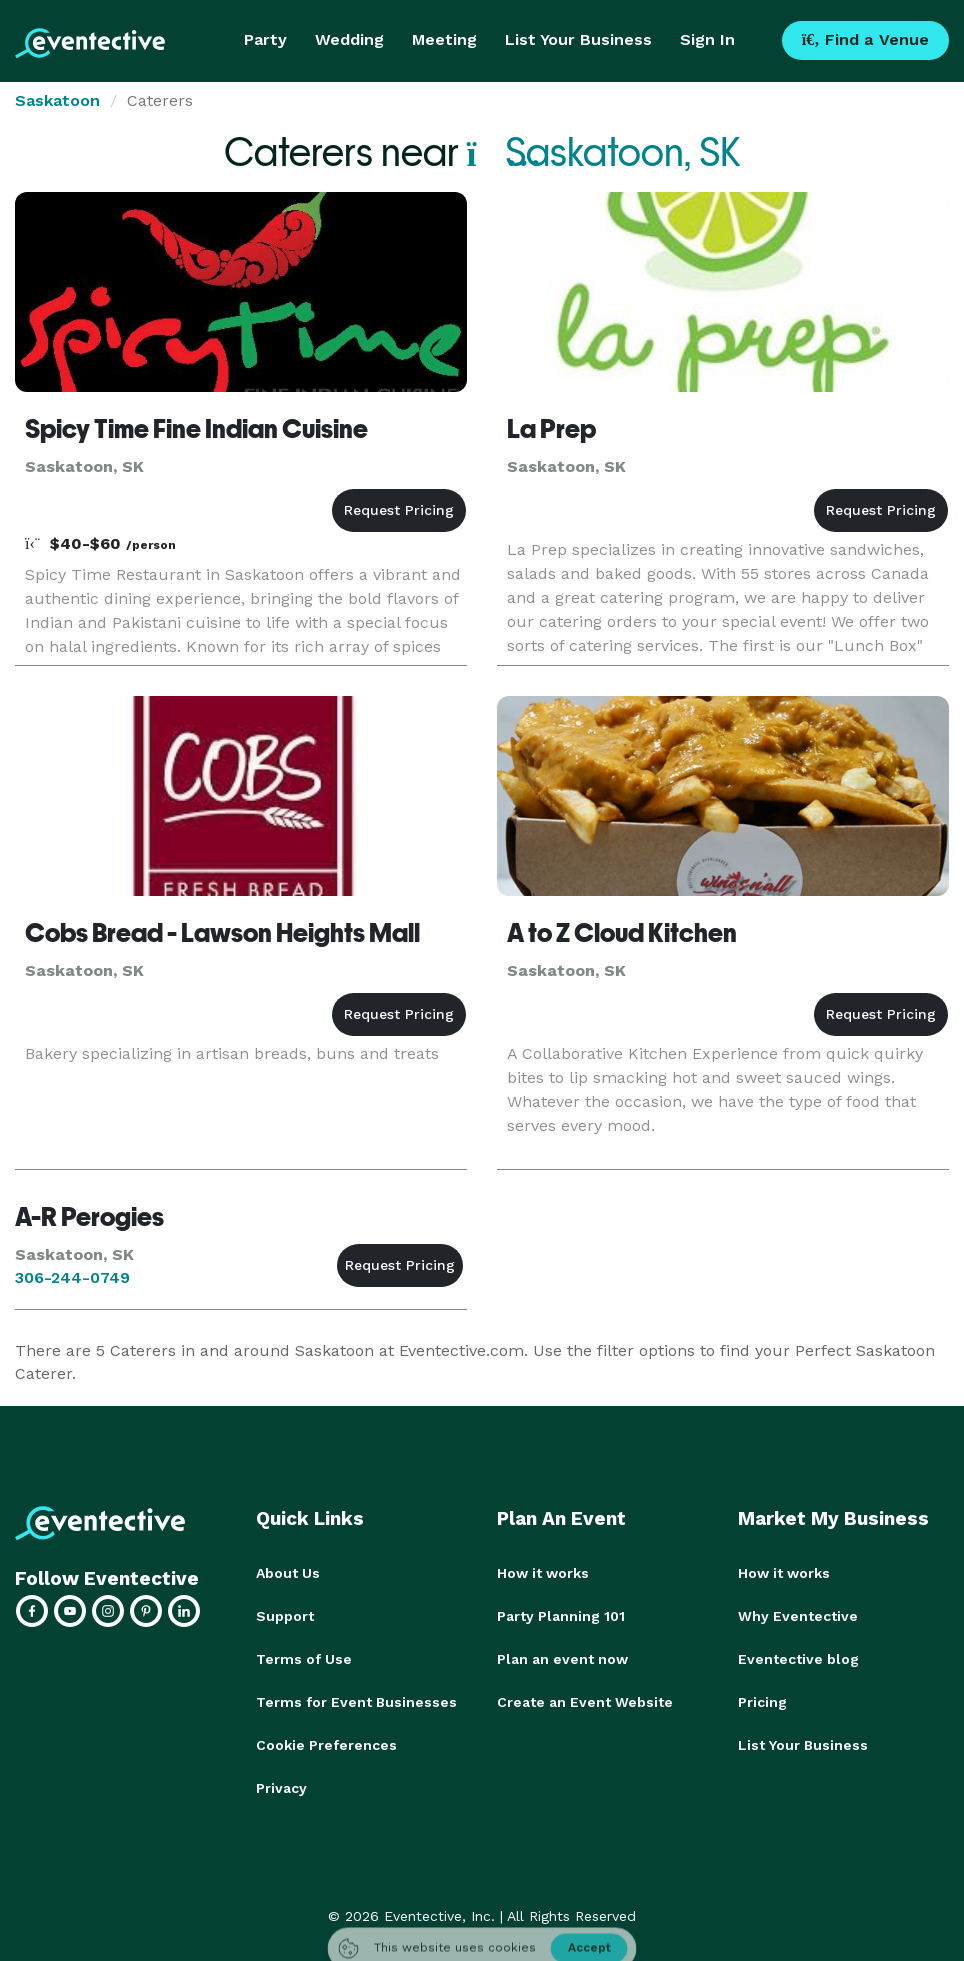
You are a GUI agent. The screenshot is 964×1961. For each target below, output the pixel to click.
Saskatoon (57, 100)
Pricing (762, 1699)
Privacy (281, 1783)
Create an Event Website (585, 1699)
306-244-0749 (72, 1277)
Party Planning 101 (561, 1615)
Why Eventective (798, 1615)
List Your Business (578, 39)
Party (265, 39)
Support (285, 1615)
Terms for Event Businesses (356, 1699)
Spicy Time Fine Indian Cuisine (196, 429)
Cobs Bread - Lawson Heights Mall (222, 933)
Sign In (707, 39)
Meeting (444, 39)
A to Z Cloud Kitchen (622, 933)
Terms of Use (304, 1657)
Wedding (349, 39)
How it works (543, 1573)
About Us (288, 1573)
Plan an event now (562, 1657)
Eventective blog (798, 1657)
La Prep (551, 429)
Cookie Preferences (326, 1741)
